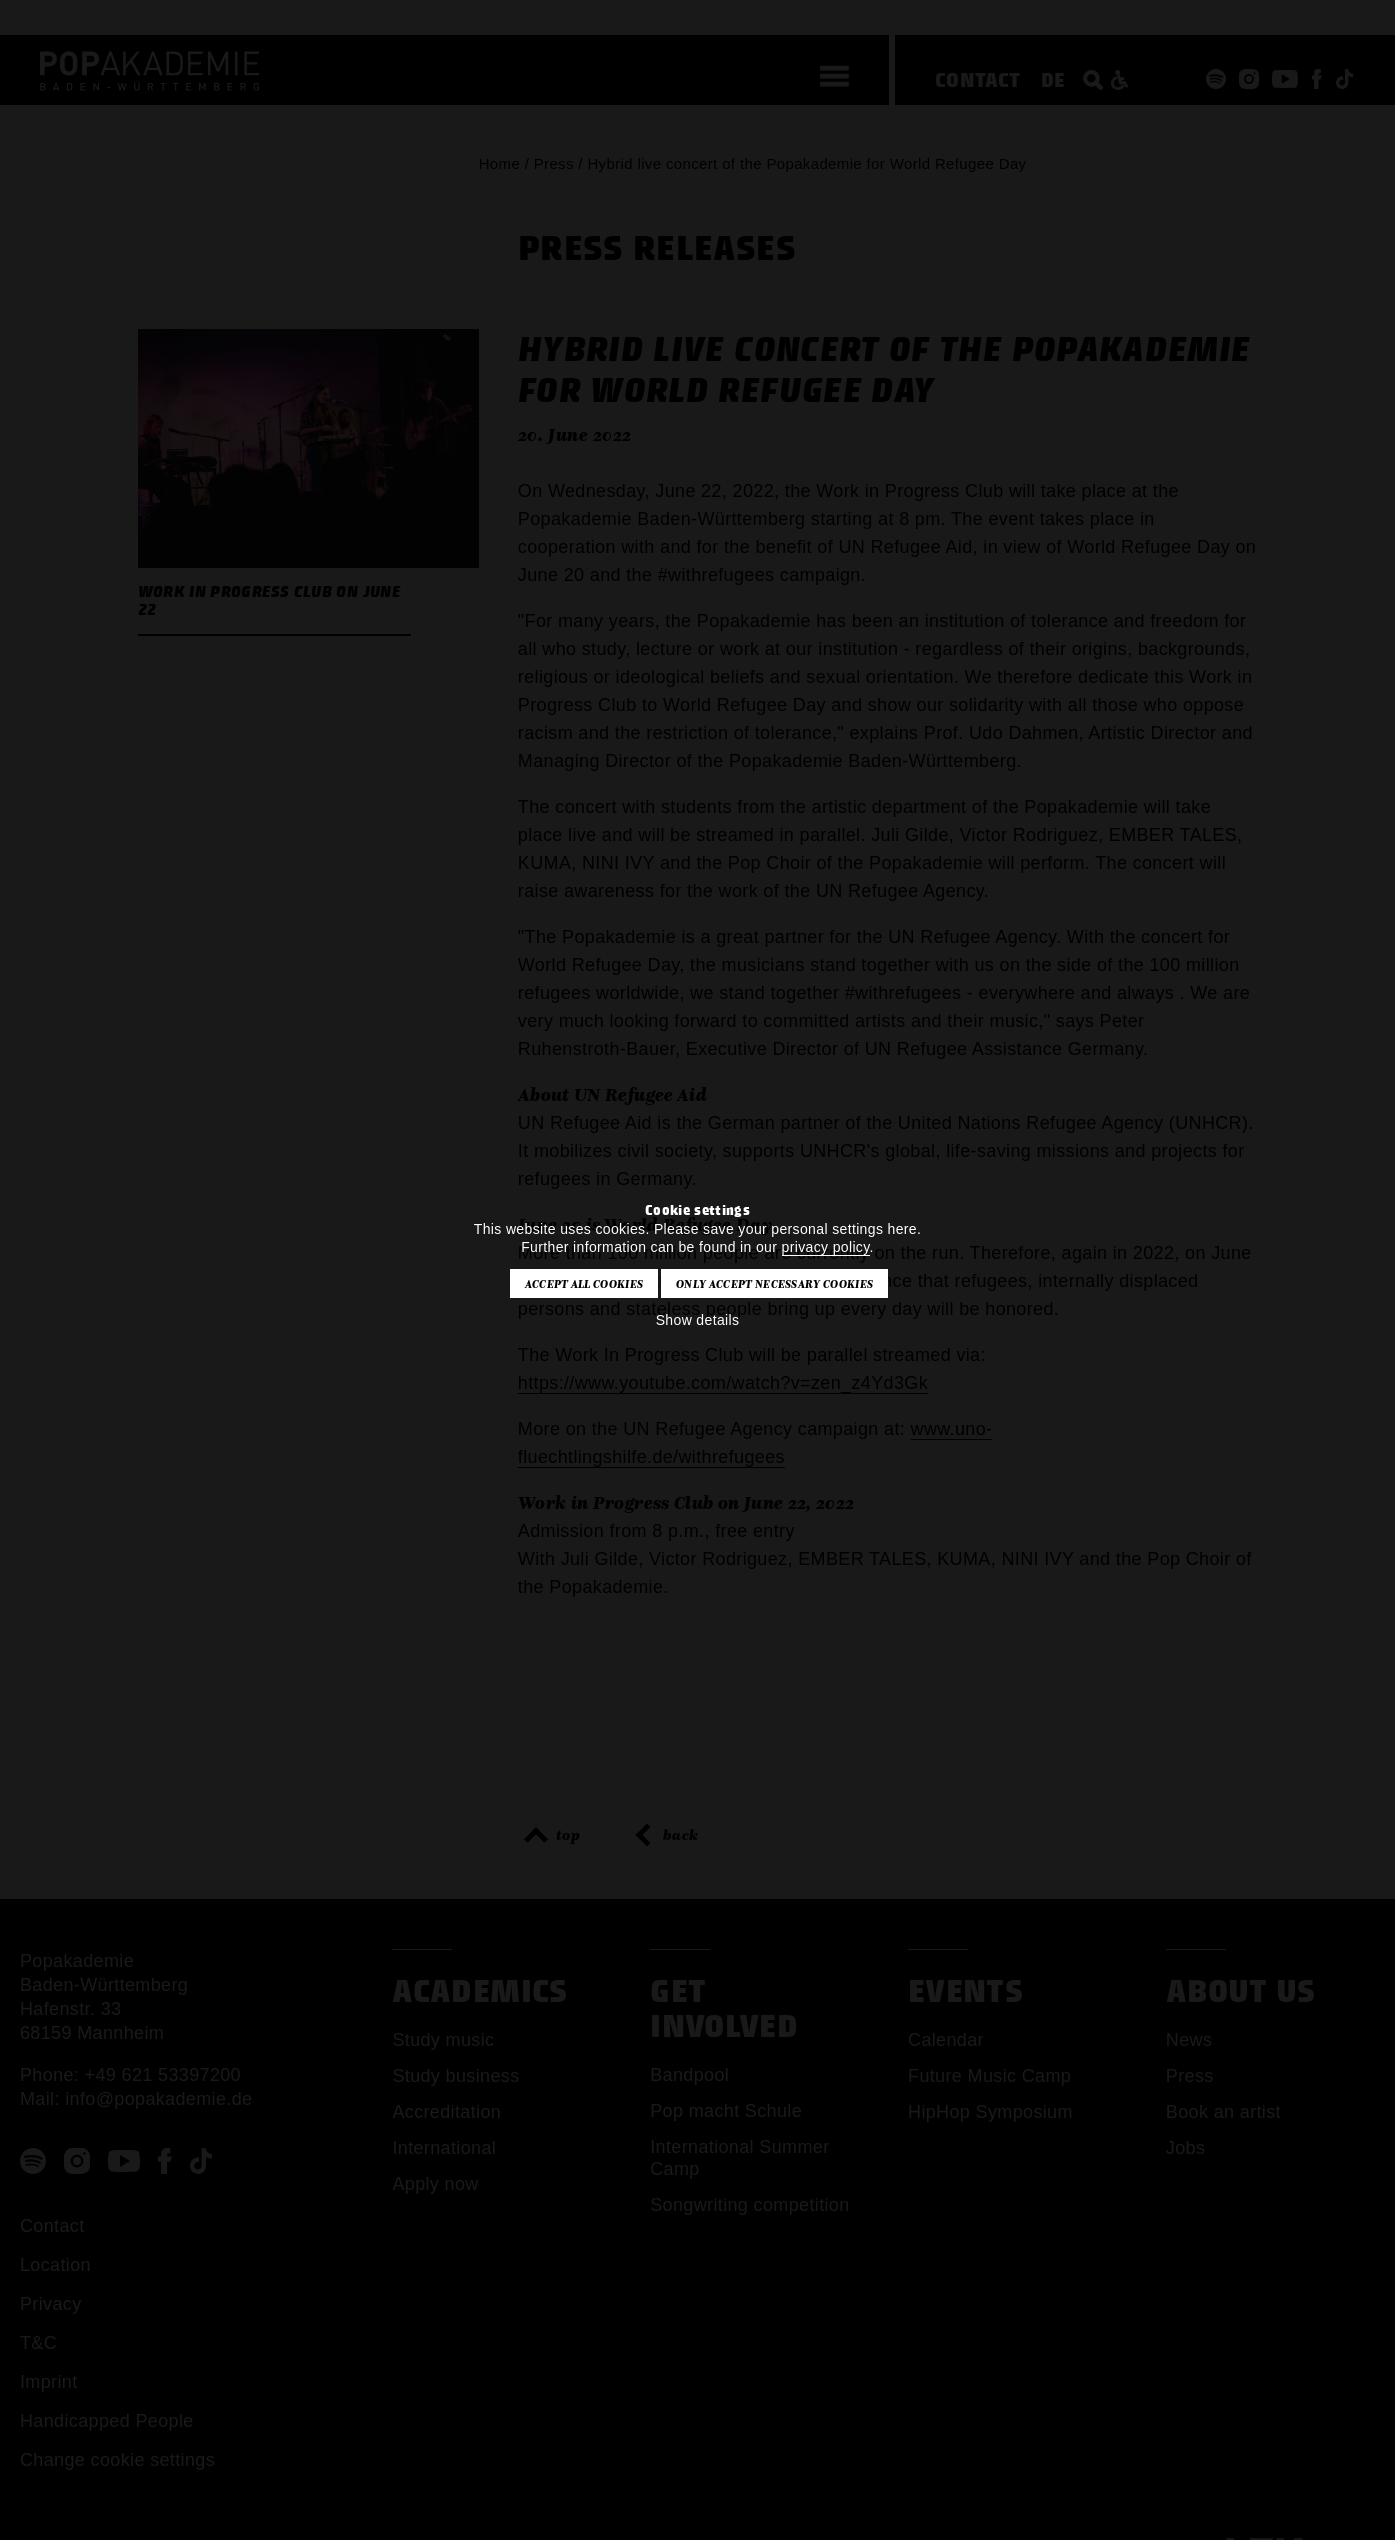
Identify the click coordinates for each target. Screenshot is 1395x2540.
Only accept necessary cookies (774, 1284)
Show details (698, 1320)
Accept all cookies (584, 1284)
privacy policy (826, 1247)
